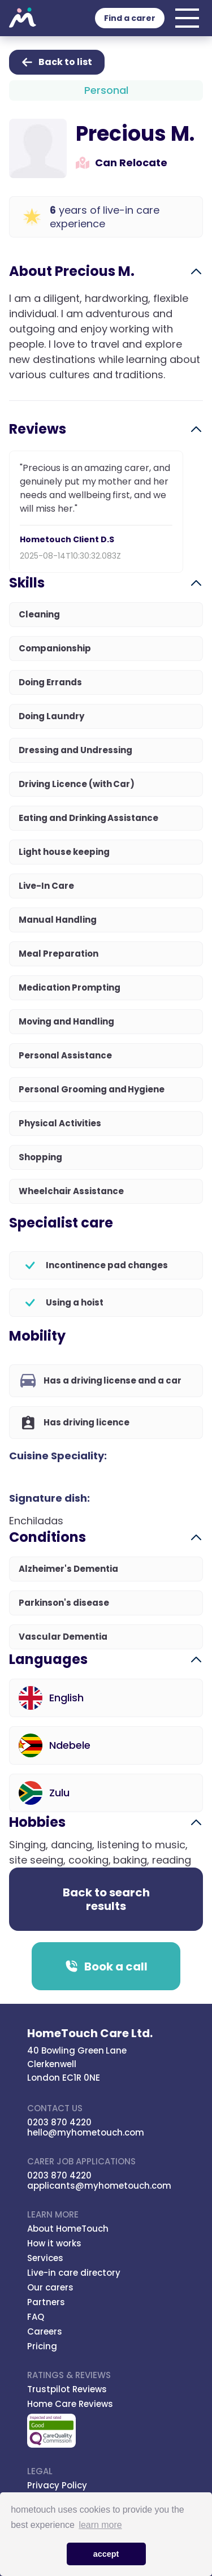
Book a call (106, 1966)
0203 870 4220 (59, 2122)
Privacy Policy (57, 2485)
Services (45, 2258)
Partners (46, 2302)
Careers (44, 2331)
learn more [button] (100, 2525)
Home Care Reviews (70, 2404)
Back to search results (106, 1899)
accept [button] (106, 2553)
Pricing (42, 2346)
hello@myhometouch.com (85, 2132)
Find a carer (129, 18)
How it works (54, 2243)
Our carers (50, 2287)
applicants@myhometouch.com (99, 2186)
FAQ (35, 2317)
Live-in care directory (73, 2273)
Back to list (56, 61)
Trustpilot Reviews (67, 2389)
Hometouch (22, 18)
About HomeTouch (68, 2228)
